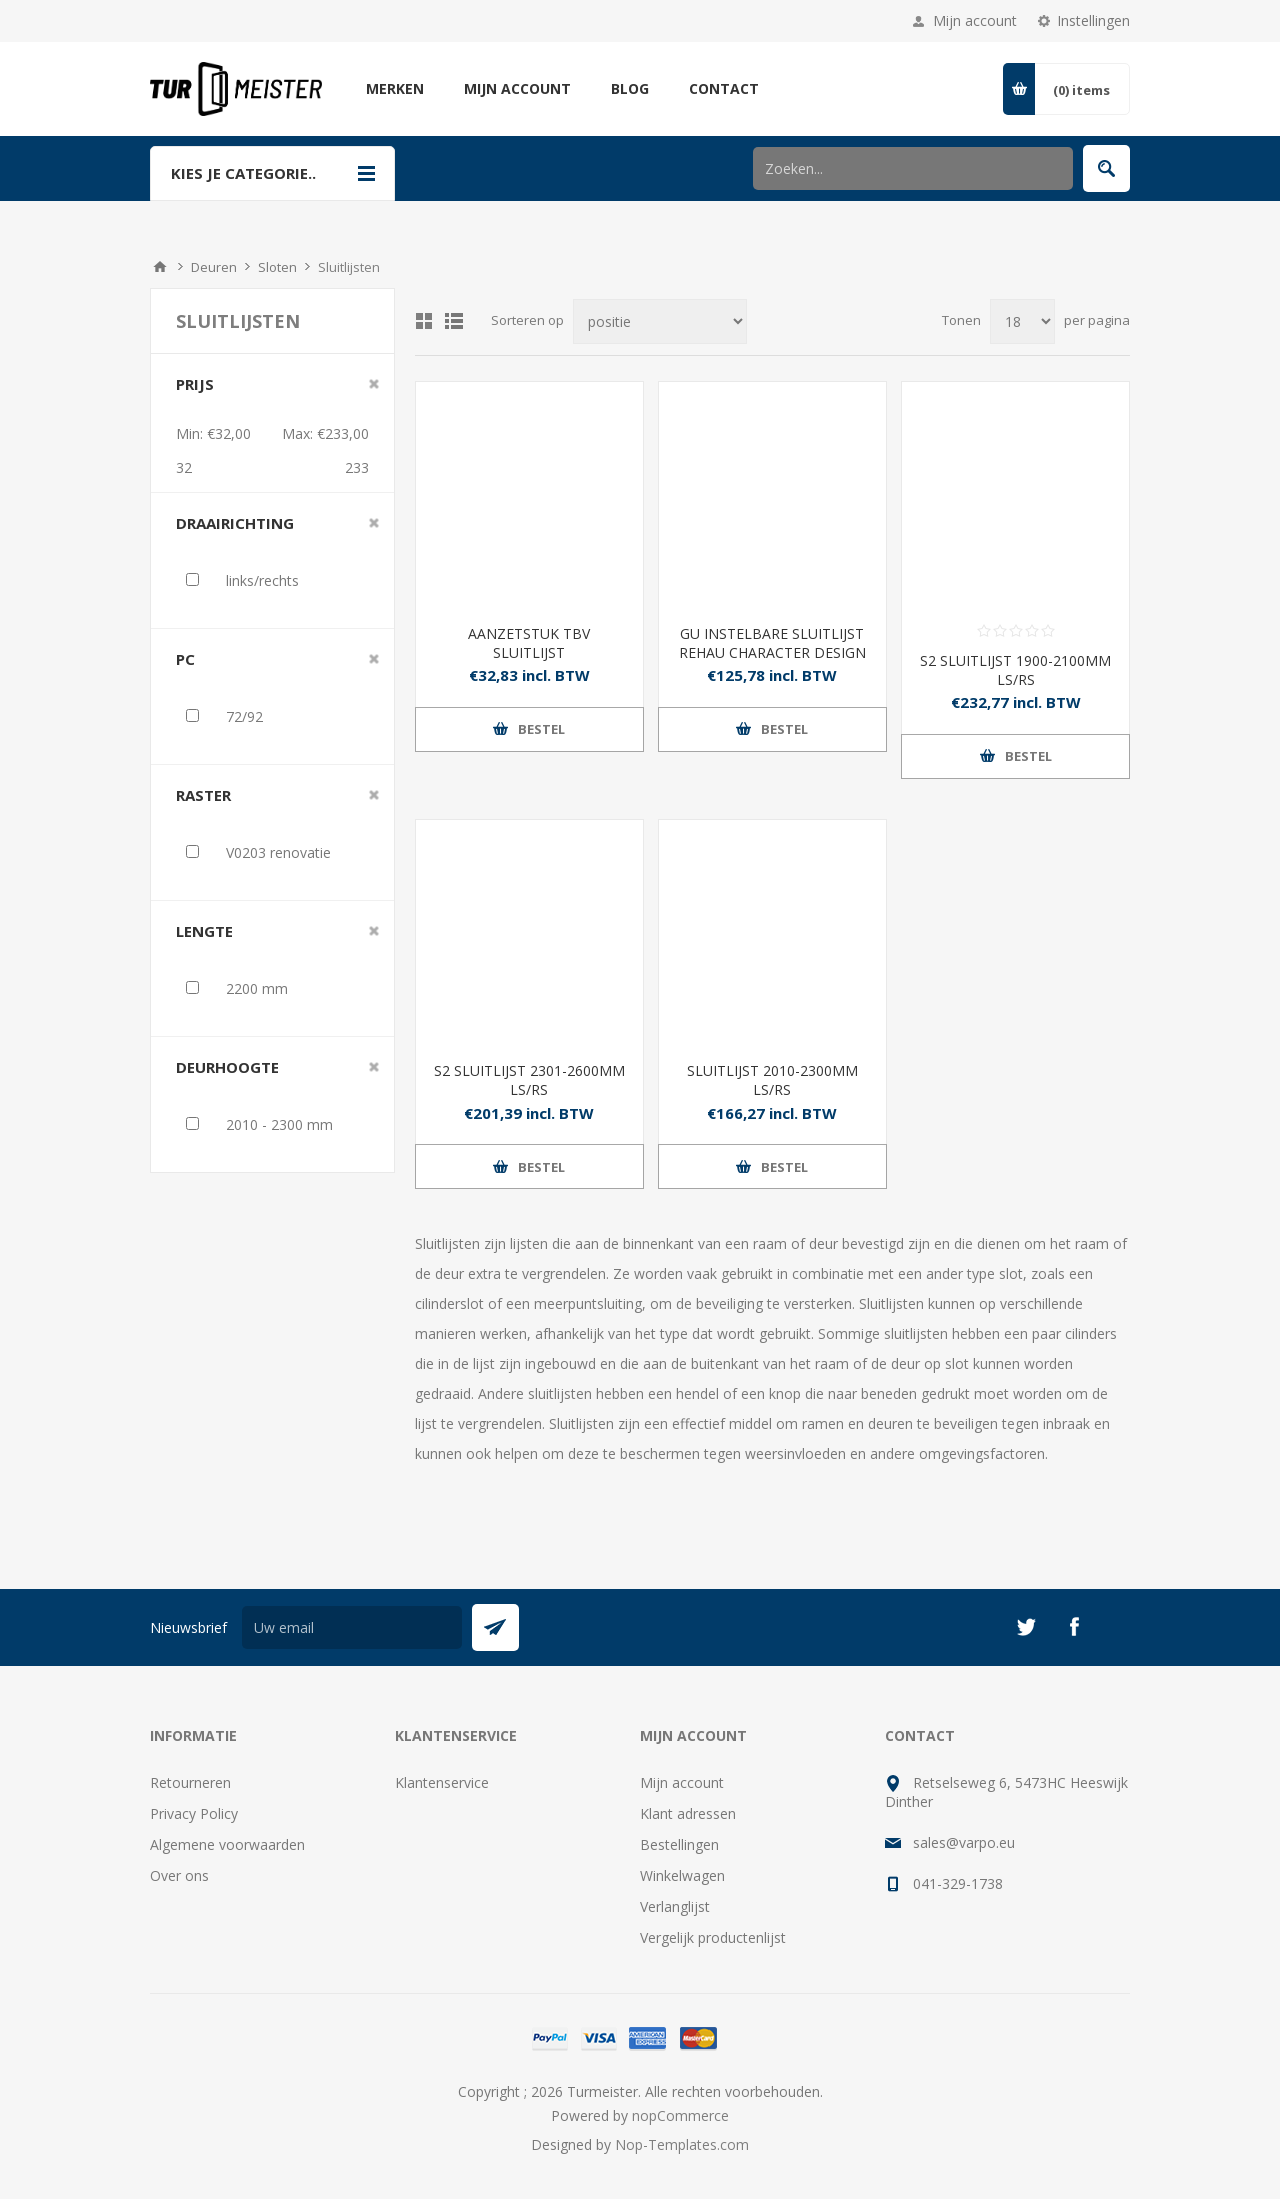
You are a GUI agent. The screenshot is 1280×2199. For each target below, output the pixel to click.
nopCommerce (680, 2115)
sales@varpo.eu (964, 1842)
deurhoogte (227, 1067)
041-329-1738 (958, 1883)
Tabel (424, 321)
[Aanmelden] (352, 1627)
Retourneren (190, 1782)
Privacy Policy (194, 1813)
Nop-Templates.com (682, 2144)
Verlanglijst (675, 1906)
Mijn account (975, 20)
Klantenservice (442, 1782)
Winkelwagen (682, 1875)
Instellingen (1093, 20)
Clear (374, 384)
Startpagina (160, 267)
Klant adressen (688, 1813)
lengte (204, 931)
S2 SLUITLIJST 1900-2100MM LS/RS (1015, 670)
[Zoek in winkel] (913, 168)
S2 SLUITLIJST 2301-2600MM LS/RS (529, 1080)
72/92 (244, 716)
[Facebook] (1074, 1627)
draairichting (235, 523)
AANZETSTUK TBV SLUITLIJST (529, 643)
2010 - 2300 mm (279, 1124)
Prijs (195, 384)
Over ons (179, 1875)
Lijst (454, 321)
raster (203, 795)
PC (185, 659)
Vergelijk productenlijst (713, 1937)
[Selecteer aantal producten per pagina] (1022, 321)
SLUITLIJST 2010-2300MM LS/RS (772, 1080)
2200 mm (257, 988)
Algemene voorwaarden (227, 1844)
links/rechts (262, 580)
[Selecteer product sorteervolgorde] (660, 321)
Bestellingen (679, 1844)
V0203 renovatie (278, 852)
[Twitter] (1026, 1627)
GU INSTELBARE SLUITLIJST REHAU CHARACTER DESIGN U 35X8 (772, 652)
